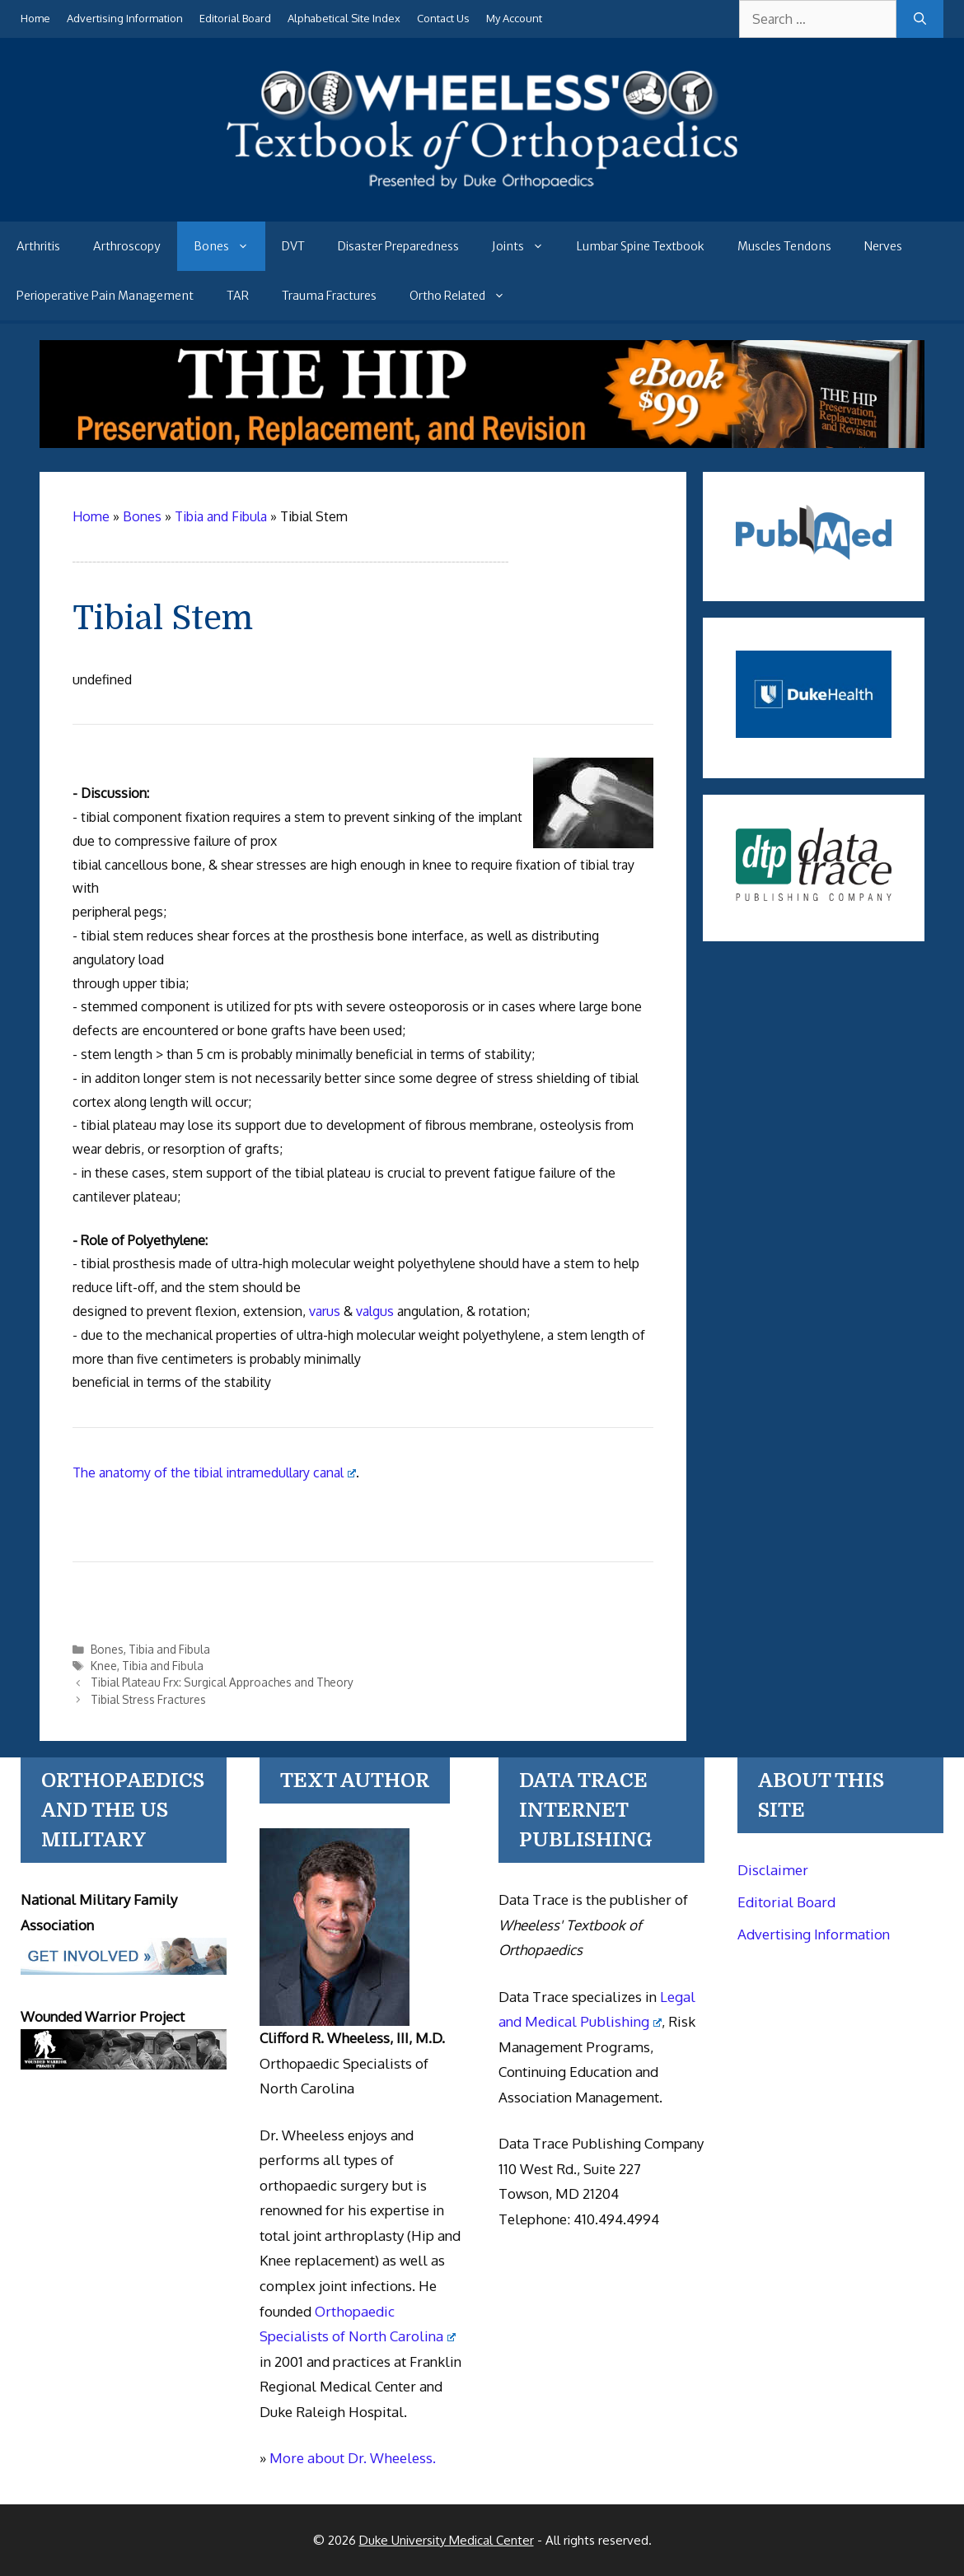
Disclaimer (772, 1869)
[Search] (919, 19)
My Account (514, 18)
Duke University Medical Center (446, 2540)
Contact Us (443, 18)
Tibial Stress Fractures (148, 1699)
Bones (229, 246)
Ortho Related (465, 295)
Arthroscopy (127, 246)
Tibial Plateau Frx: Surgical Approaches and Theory (222, 1682)
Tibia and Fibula (169, 1649)
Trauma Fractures (329, 295)
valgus (375, 1311)
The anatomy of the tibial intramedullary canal (214, 1472)
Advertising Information (125, 18)
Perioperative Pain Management (105, 295)
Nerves (883, 246)
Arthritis (38, 246)
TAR (238, 295)
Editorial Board (235, 18)
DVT (293, 246)
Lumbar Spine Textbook (640, 246)
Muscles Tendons (784, 246)
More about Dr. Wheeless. (352, 2457)
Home (35, 18)
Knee (104, 1666)
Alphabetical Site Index (344, 18)
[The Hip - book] (482, 443)
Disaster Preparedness (398, 246)
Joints (526, 246)
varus (324, 1311)
